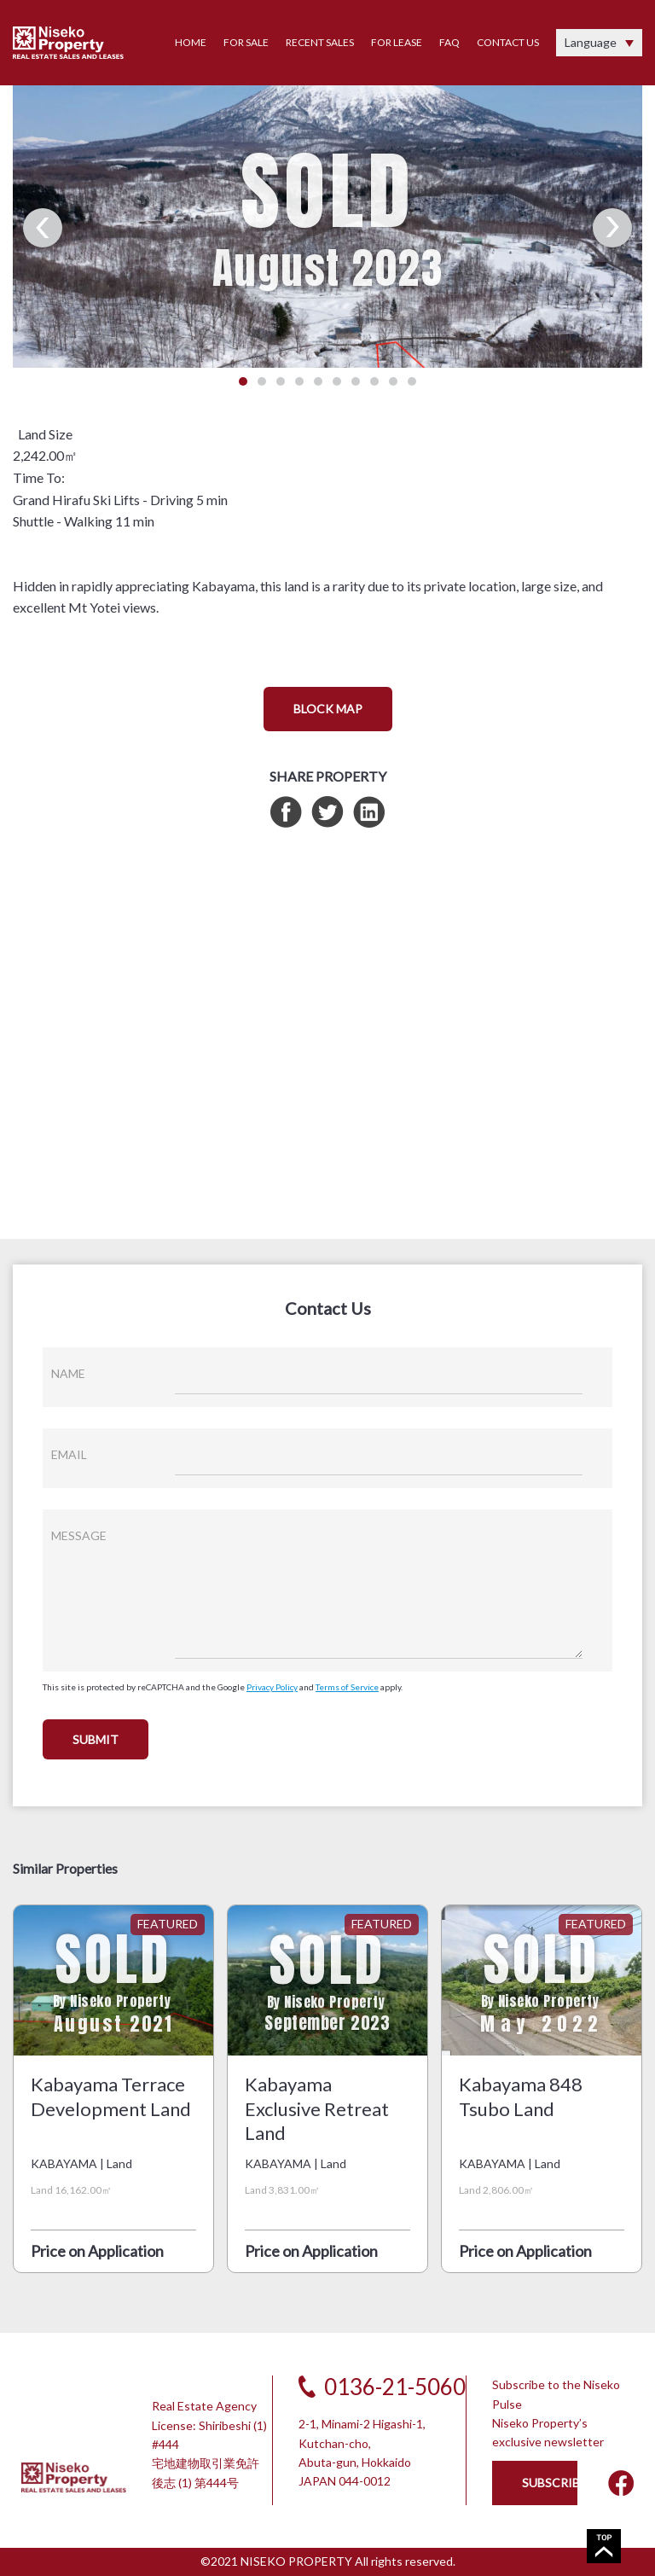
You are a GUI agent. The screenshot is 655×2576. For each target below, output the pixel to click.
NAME (68, 1373)
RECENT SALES (320, 42)
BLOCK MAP (327, 708)
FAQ (449, 42)
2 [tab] (262, 381)
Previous (42, 227)
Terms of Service (347, 1687)
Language (591, 42)
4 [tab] (299, 381)
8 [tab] (374, 381)
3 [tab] (280, 381)
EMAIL (69, 1454)
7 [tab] (355, 381)
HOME (190, 42)
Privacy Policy (272, 1687)
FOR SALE (246, 42)
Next (612, 227)
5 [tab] (318, 381)
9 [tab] (393, 381)
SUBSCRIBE (549, 2482)
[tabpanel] (327, 217)
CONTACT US (508, 42)
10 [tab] (412, 381)
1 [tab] (243, 381)
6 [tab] (337, 381)
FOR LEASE (396, 42)
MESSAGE (79, 1535)
